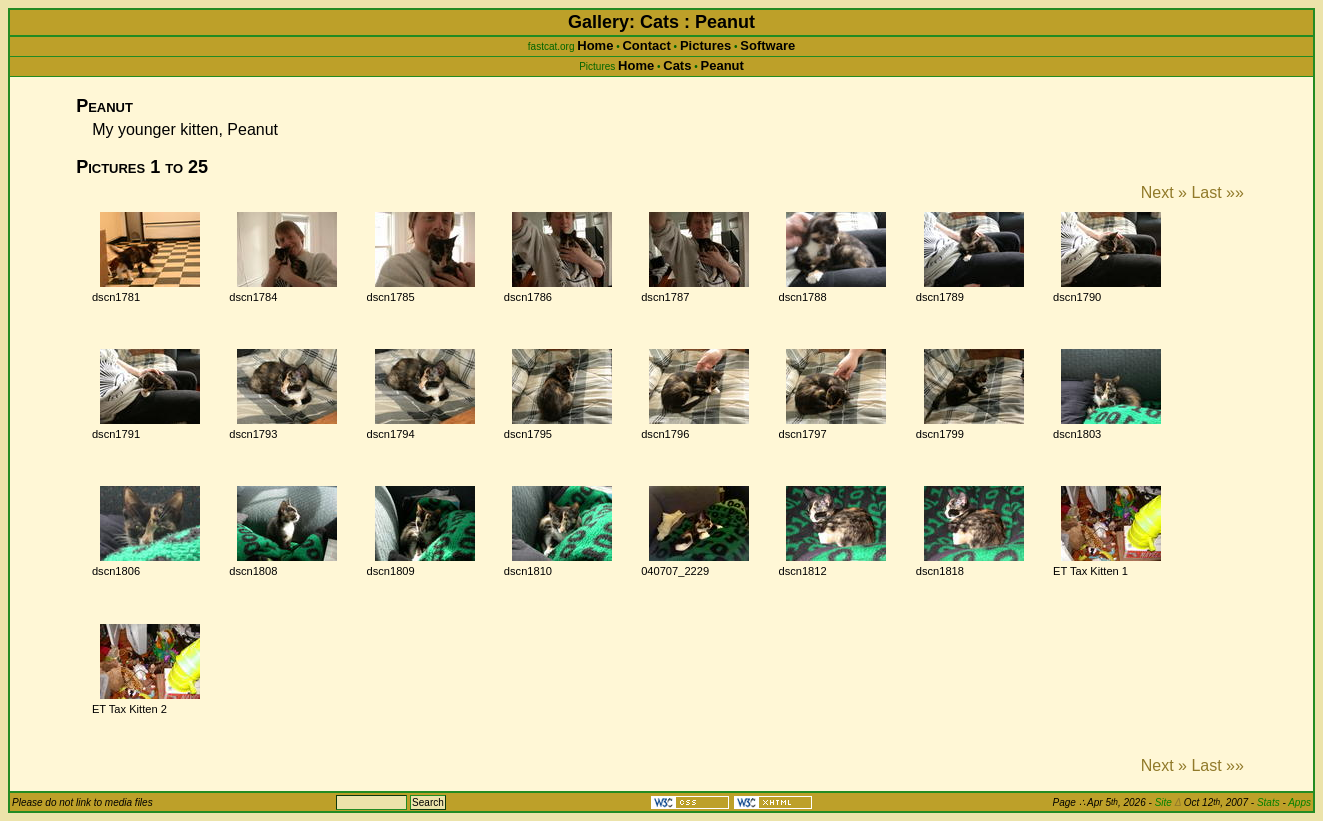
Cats (677, 65)
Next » (1164, 192)
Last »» (1217, 192)
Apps (1299, 802)
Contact (646, 45)
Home (595, 45)
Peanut (722, 65)
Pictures (705, 45)
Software (767, 45)
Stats (1268, 802)
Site (1168, 802)
